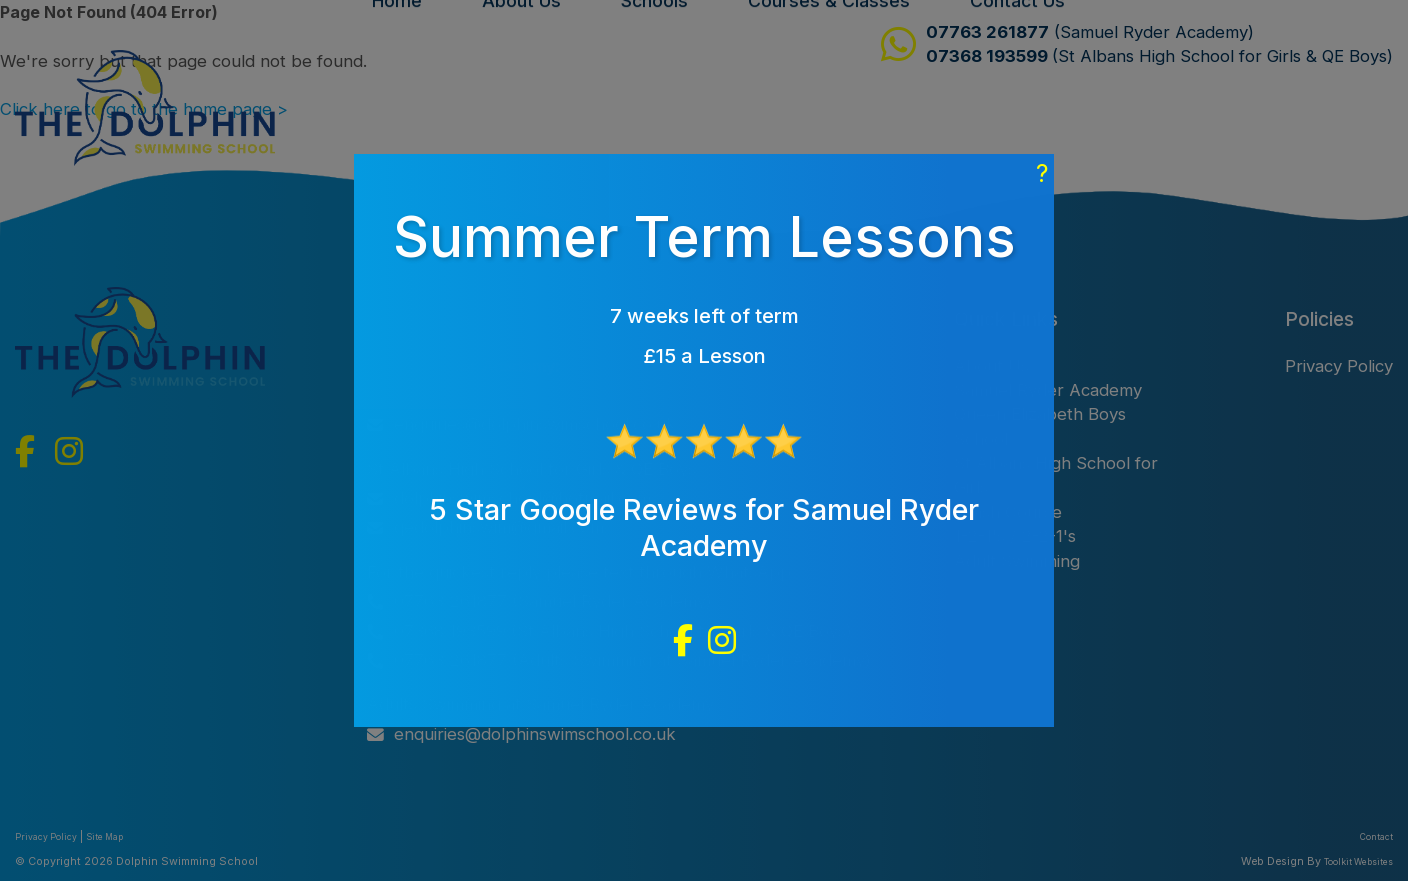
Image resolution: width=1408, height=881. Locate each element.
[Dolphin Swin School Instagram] (722, 641)
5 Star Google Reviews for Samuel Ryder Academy (704, 527)
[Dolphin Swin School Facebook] (683, 641)
